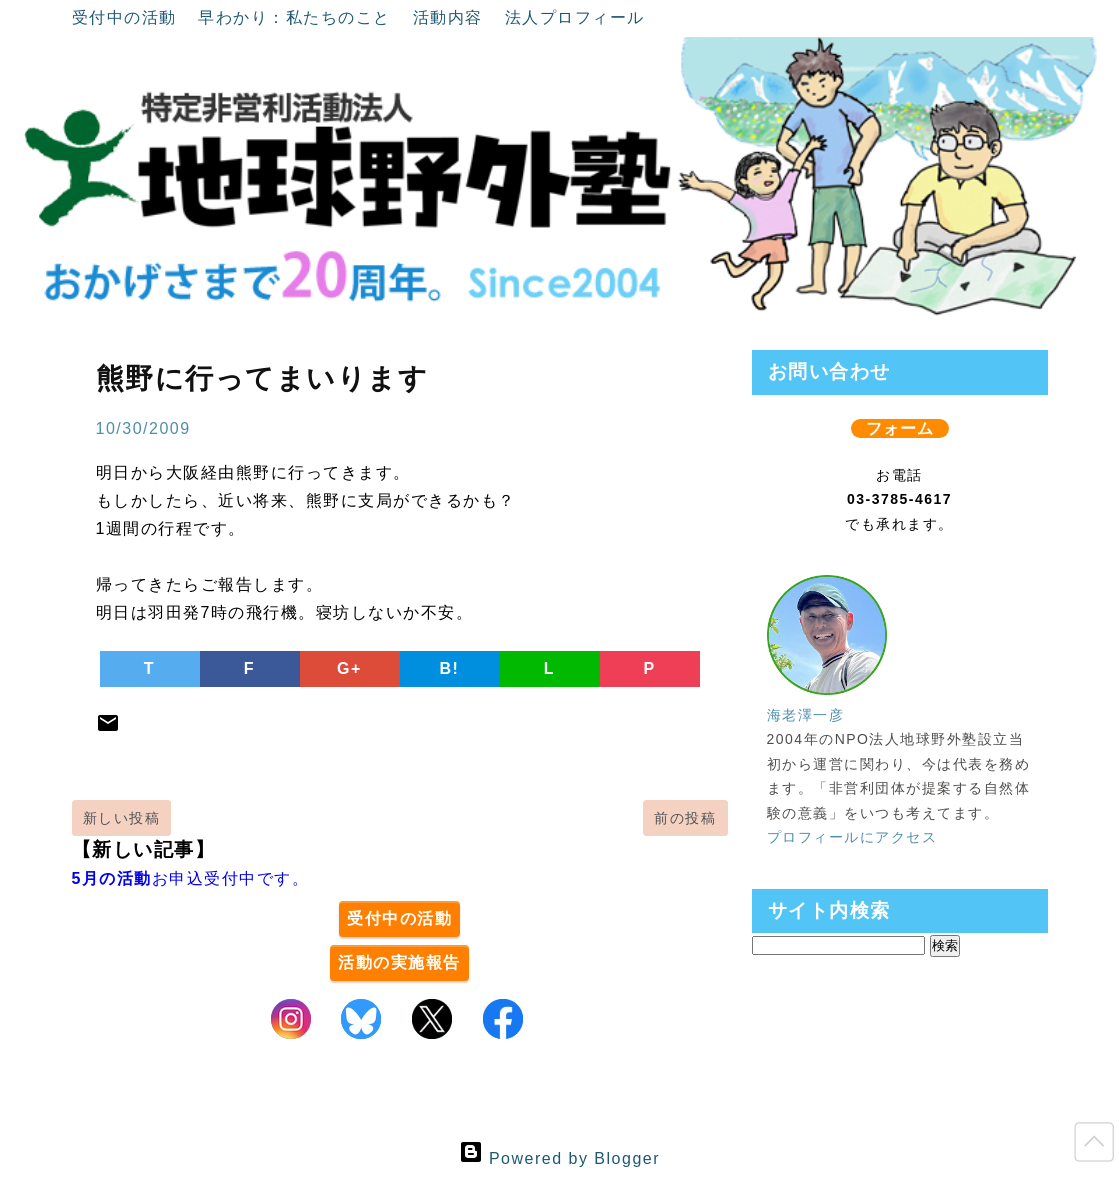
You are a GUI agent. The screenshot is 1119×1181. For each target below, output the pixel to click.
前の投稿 (685, 818)
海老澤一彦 (806, 715)
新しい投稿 (122, 818)
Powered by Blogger (559, 1158)
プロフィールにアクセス (852, 837)
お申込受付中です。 (191, 878)
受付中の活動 (127, 17)
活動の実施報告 (399, 962)
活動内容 (451, 17)
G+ (349, 668)
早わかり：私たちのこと (297, 17)
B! (450, 668)
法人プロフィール (575, 17)
